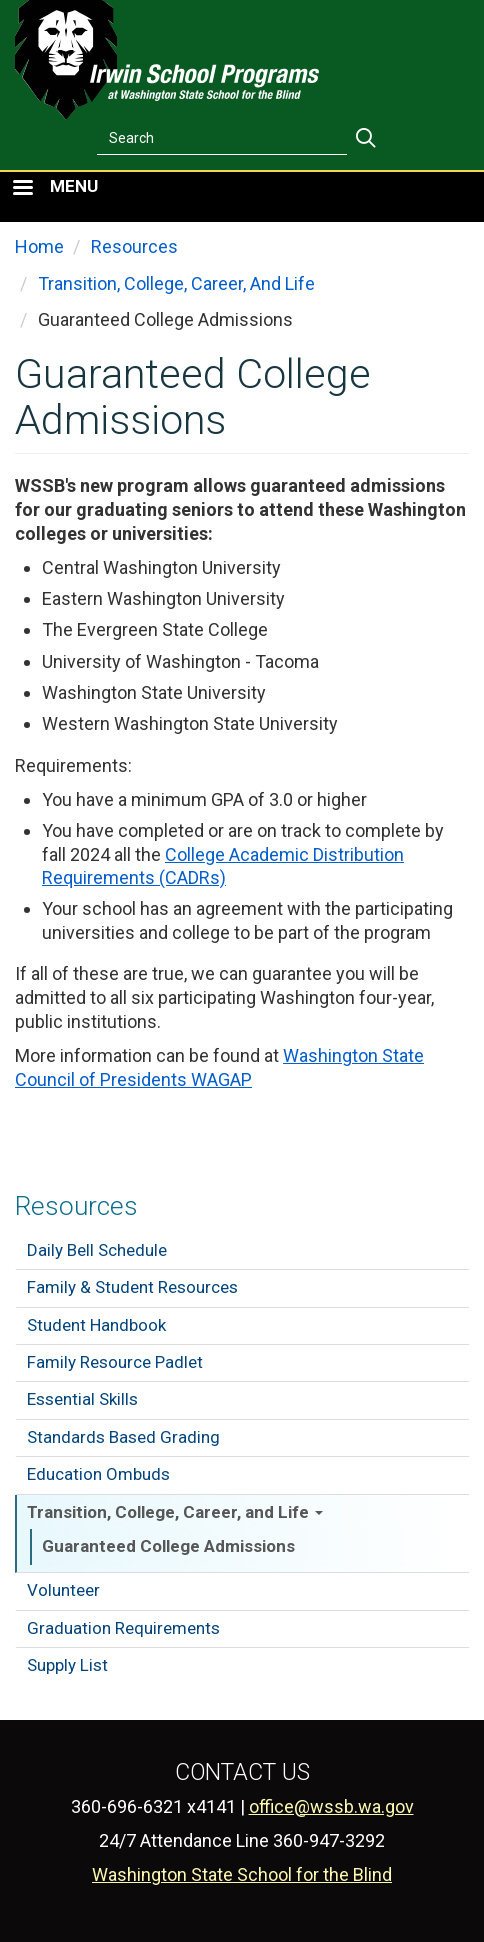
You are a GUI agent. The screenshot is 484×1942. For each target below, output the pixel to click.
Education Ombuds (98, 1474)
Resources (76, 1206)
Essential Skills (82, 1399)
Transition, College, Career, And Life (176, 283)
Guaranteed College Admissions (168, 1546)
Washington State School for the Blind (242, 1874)
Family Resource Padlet (115, 1362)
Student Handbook (96, 1325)
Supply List (67, 1665)
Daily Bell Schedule (97, 1250)
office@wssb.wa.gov (331, 1806)
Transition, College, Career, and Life (175, 1512)
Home (39, 246)
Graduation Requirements (123, 1628)
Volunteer (63, 1590)
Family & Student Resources (132, 1287)
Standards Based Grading (123, 1437)
